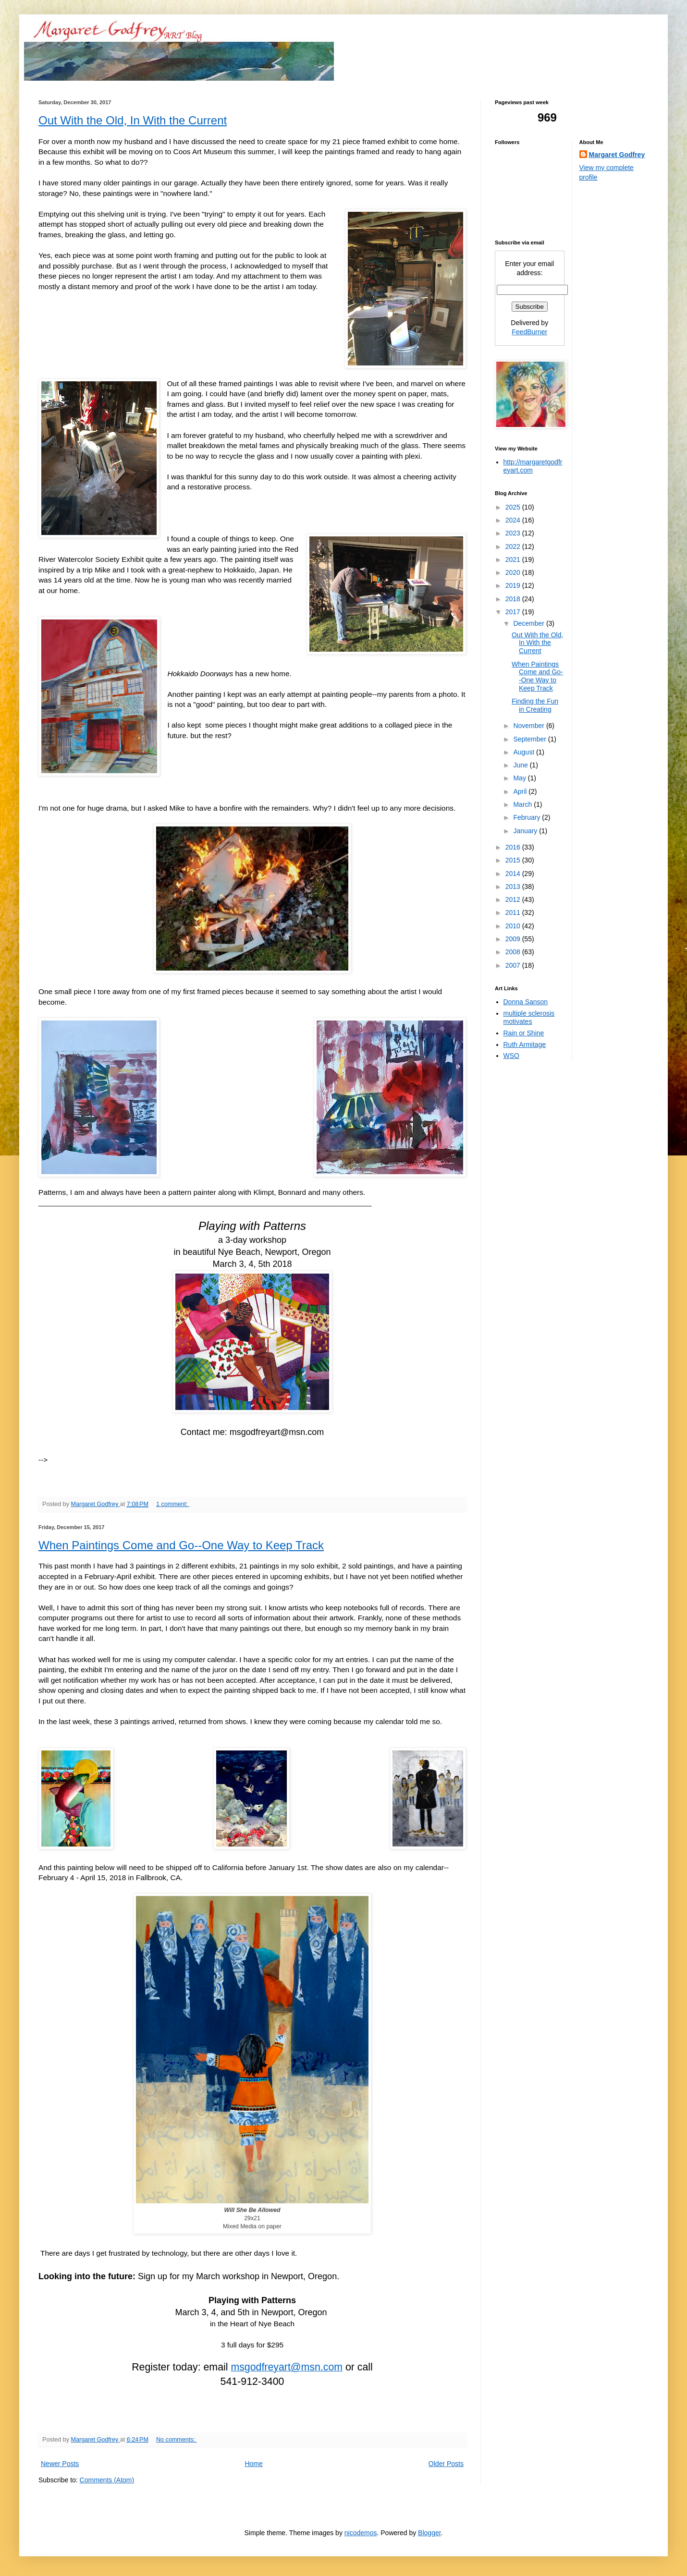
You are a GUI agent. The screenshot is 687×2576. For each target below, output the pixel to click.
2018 (513, 599)
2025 (513, 507)
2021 (513, 559)
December (529, 623)
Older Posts (446, 2463)
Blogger (429, 2533)
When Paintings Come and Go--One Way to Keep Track (181, 1545)
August (524, 752)
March (523, 804)
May (520, 778)
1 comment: (172, 1504)
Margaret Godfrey (617, 154)
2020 (513, 572)
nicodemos (360, 2533)
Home (253, 2463)
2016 (513, 847)
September (530, 739)
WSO (511, 1055)
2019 (513, 585)
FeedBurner (529, 332)
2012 (513, 899)
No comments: (176, 2439)
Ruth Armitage (524, 1044)
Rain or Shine (523, 1033)
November (529, 725)
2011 (513, 912)
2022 (513, 546)
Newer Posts (60, 2463)
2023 (513, 533)
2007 (513, 965)
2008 (513, 952)
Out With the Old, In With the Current (132, 120)
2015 (513, 860)
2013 (513, 886)
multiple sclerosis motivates (529, 1017)
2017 (513, 612)
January (526, 831)
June (521, 765)
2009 (513, 939)
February (527, 817)
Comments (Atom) (107, 2480)
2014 (513, 873)
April (520, 791)
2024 (513, 520)
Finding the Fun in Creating (535, 705)
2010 (513, 926)
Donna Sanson (525, 1002)
